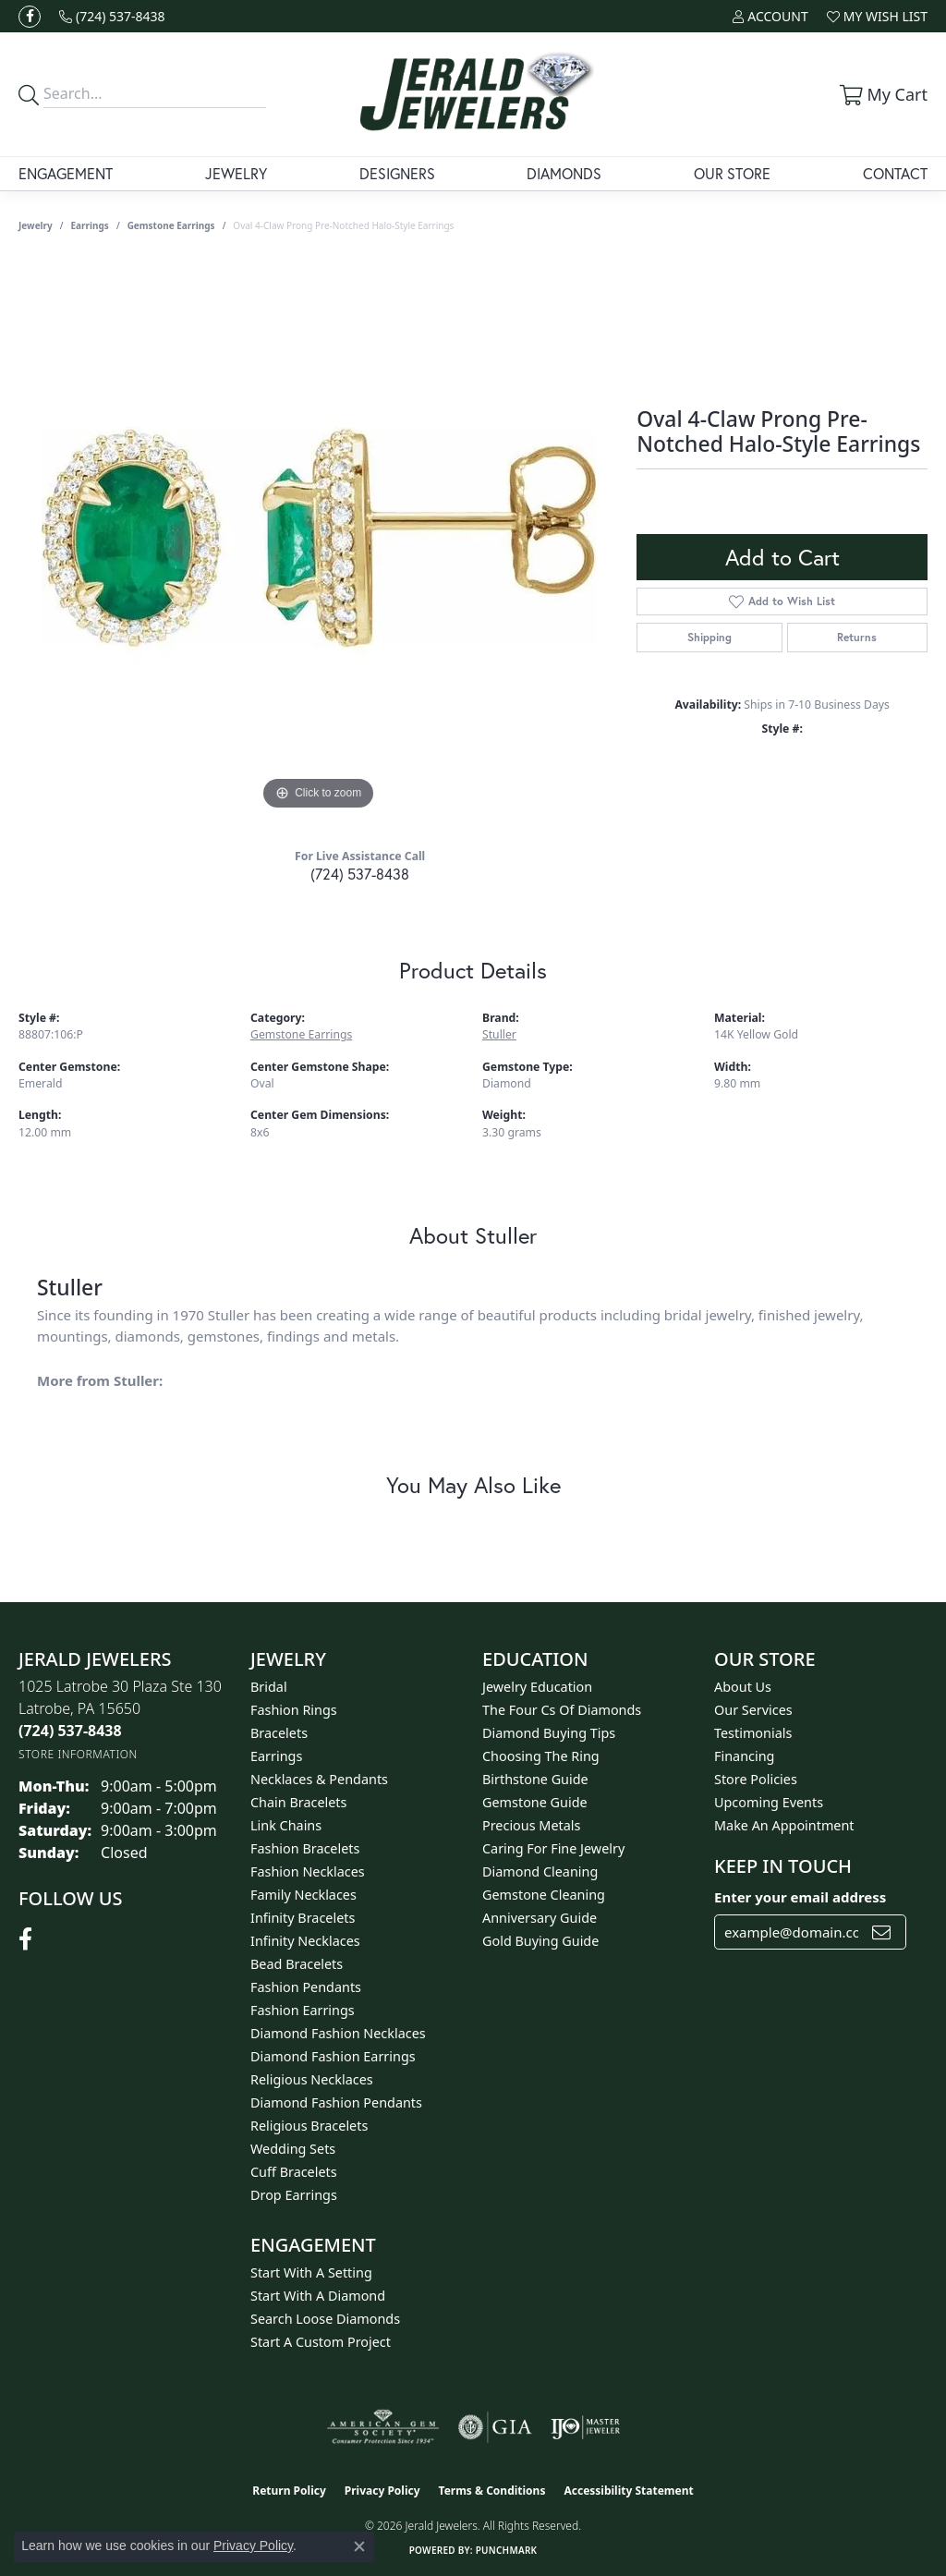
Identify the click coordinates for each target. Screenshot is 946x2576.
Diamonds (564, 173)
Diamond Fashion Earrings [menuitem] (333, 2056)
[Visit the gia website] (495, 2427)
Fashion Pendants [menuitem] (305, 1987)
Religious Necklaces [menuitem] (311, 2079)
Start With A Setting (311, 2272)
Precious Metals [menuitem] (531, 1825)
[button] (770, 16)
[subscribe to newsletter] (881, 1932)
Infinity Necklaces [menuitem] (305, 1941)
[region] (319, 538)
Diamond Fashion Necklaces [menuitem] (338, 2033)
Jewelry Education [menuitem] (537, 1686)
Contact (895, 173)
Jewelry (236, 173)
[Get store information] (78, 1754)
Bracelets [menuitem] (279, 1733)
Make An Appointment (784, 1825)
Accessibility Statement (628, 2490)
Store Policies (755, 1779)
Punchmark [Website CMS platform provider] (507, 2550)
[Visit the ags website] (383, 2427)
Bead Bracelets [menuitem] (296, 1964)
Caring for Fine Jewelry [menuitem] (553, 1848)
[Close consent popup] (359, 2546)
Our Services (753, 1710)
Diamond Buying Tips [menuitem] (548, 1733)
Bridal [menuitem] (268, 1686)
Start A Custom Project (320, 2342)
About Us (742, 1686)
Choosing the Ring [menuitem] (541, 1756)
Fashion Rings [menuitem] (293, 1710)
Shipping (709, 637)
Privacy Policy (382, 2490)
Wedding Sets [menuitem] (292, 2148)
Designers (397, 173)
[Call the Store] (70, 1730)
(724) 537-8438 (359, 873)
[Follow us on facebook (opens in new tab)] (29, 17)
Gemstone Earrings (171, 225)
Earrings (90, 225)
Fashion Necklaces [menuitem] (307, 1871)
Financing (744, 1756)
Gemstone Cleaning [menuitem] (543, 1894)
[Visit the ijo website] (585, 2427)
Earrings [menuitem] (276, 1756)
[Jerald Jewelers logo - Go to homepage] (473, 94)
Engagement (65, 173)
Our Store (732, 173)
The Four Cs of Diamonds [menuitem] (561, 1710)
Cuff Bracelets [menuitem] (293, 2172)
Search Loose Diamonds (325, 2318)
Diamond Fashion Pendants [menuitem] (336, 2102)
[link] (112, 16)
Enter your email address (800, 1897)
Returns (857, 637)
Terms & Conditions (492, 2490)
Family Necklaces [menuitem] (303, 1894)
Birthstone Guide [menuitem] (535, 1779)
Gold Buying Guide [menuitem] (540, 1941)
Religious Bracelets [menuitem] (309, 2125)
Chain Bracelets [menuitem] (298, 1802)
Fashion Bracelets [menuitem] (304, 1848)
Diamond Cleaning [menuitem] (540, 1871)
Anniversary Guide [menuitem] (539, 1917)
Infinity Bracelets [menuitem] (302, 1917)
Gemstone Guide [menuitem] (535, 1802)
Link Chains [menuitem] (285, 1825)
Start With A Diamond (317, 2295)
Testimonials (753, 1733)
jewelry (35, 225)
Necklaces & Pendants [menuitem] (319, 1779)
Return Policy (289, 2490)
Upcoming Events (768, 1802)
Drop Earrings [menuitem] (293, 2195)
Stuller (499, 1034)
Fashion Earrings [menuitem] (302, 2010)
